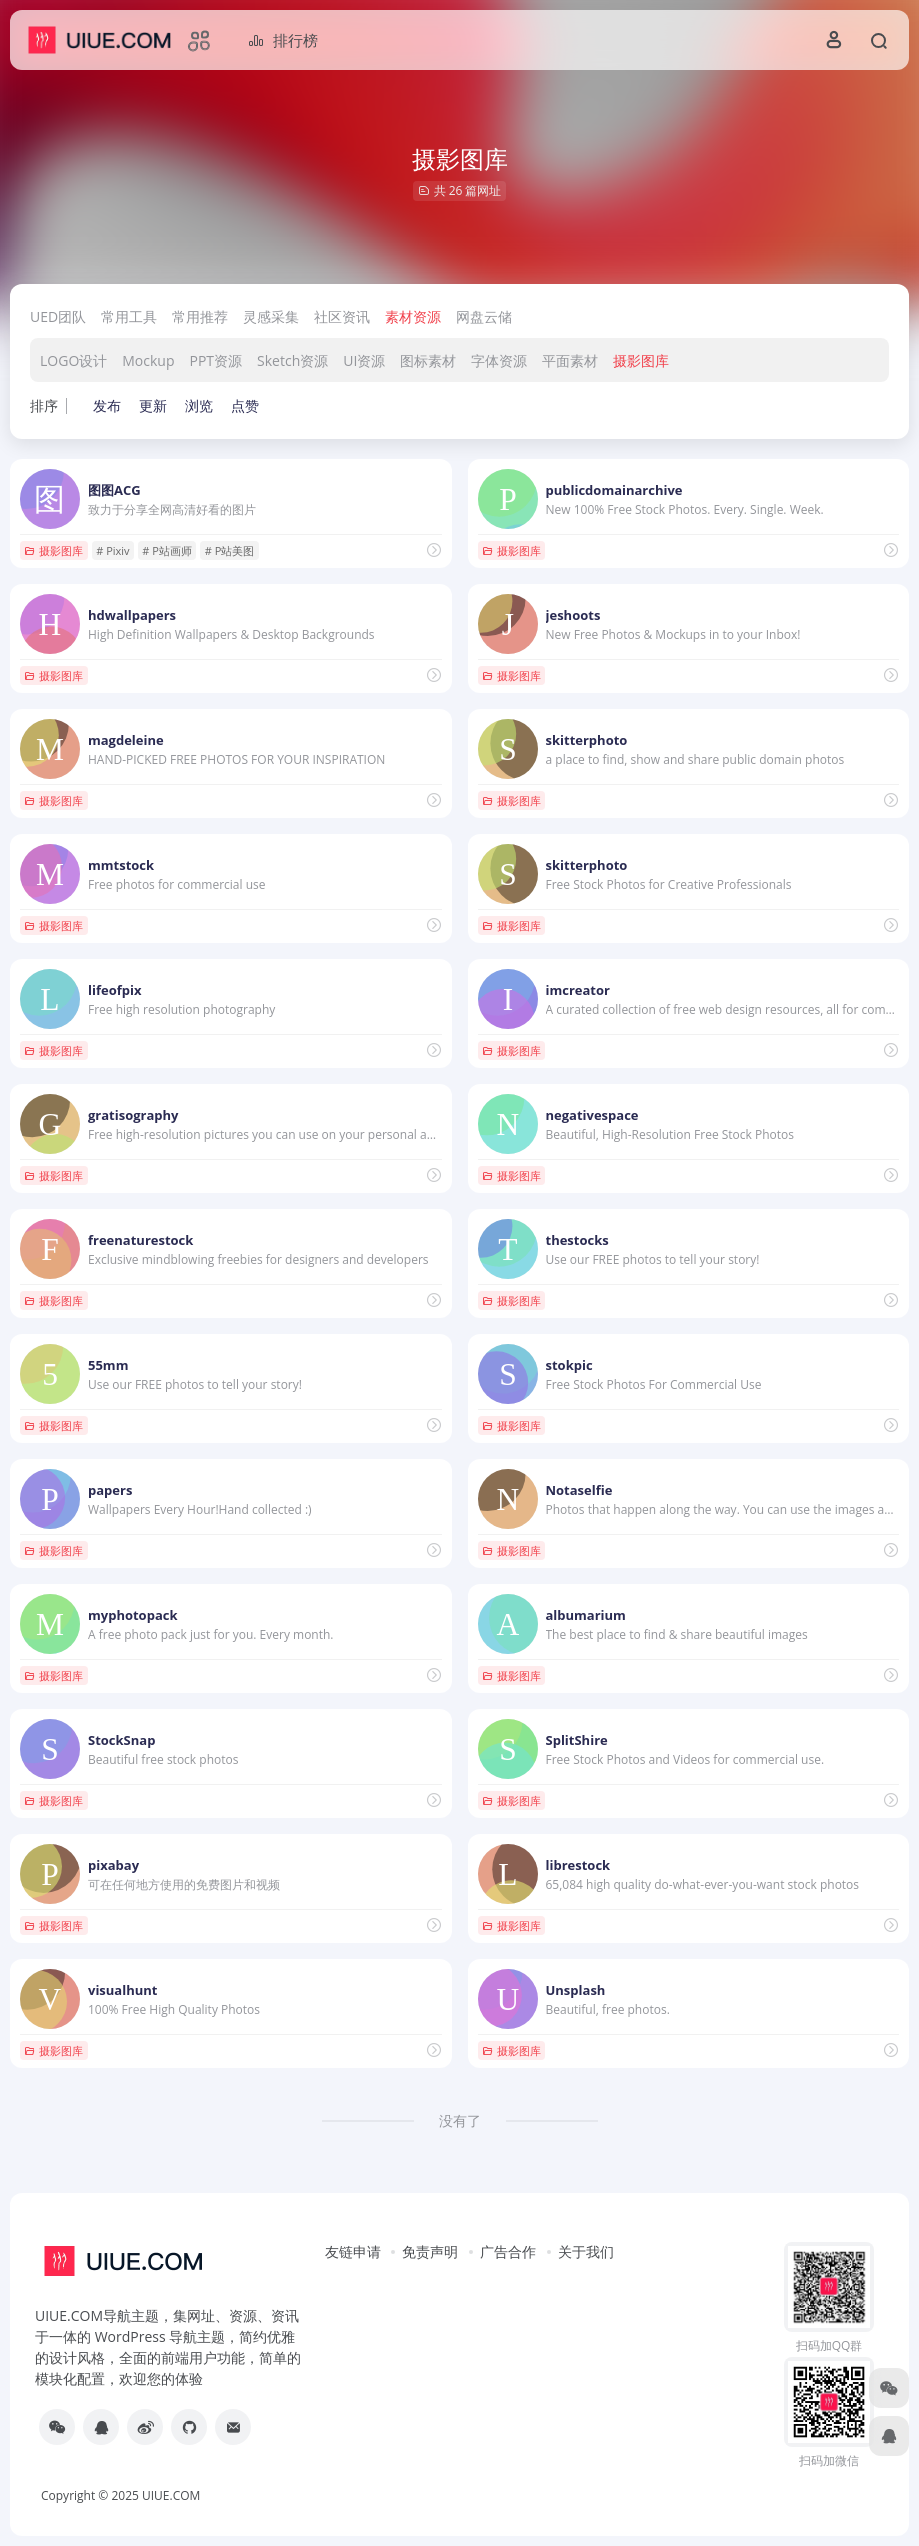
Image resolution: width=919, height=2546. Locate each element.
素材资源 (413, 316)
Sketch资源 (292, 360)
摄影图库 (641, 360)
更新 (153, 405)
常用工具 (129, 316)
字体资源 (499, 360)
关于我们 (586, 2251)
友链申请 (353, 2251)
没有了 (460, 2120)
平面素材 (570, 360)
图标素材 (428, 360)
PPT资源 (216, 360)
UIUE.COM (171, 2495)
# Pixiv (112, 550)
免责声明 (430, 2251)
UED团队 (58, 316)
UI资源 (364, 360)
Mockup (148, 360)
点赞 (245, 405)
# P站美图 (230, 550)
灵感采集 (271, 316)
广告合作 (508, 2251)
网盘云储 (484, 316)
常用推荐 (200, 316)
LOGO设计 (73, 360)
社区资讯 (342, 316)
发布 (107, 405)
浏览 (199, 405)
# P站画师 (167, 550)
